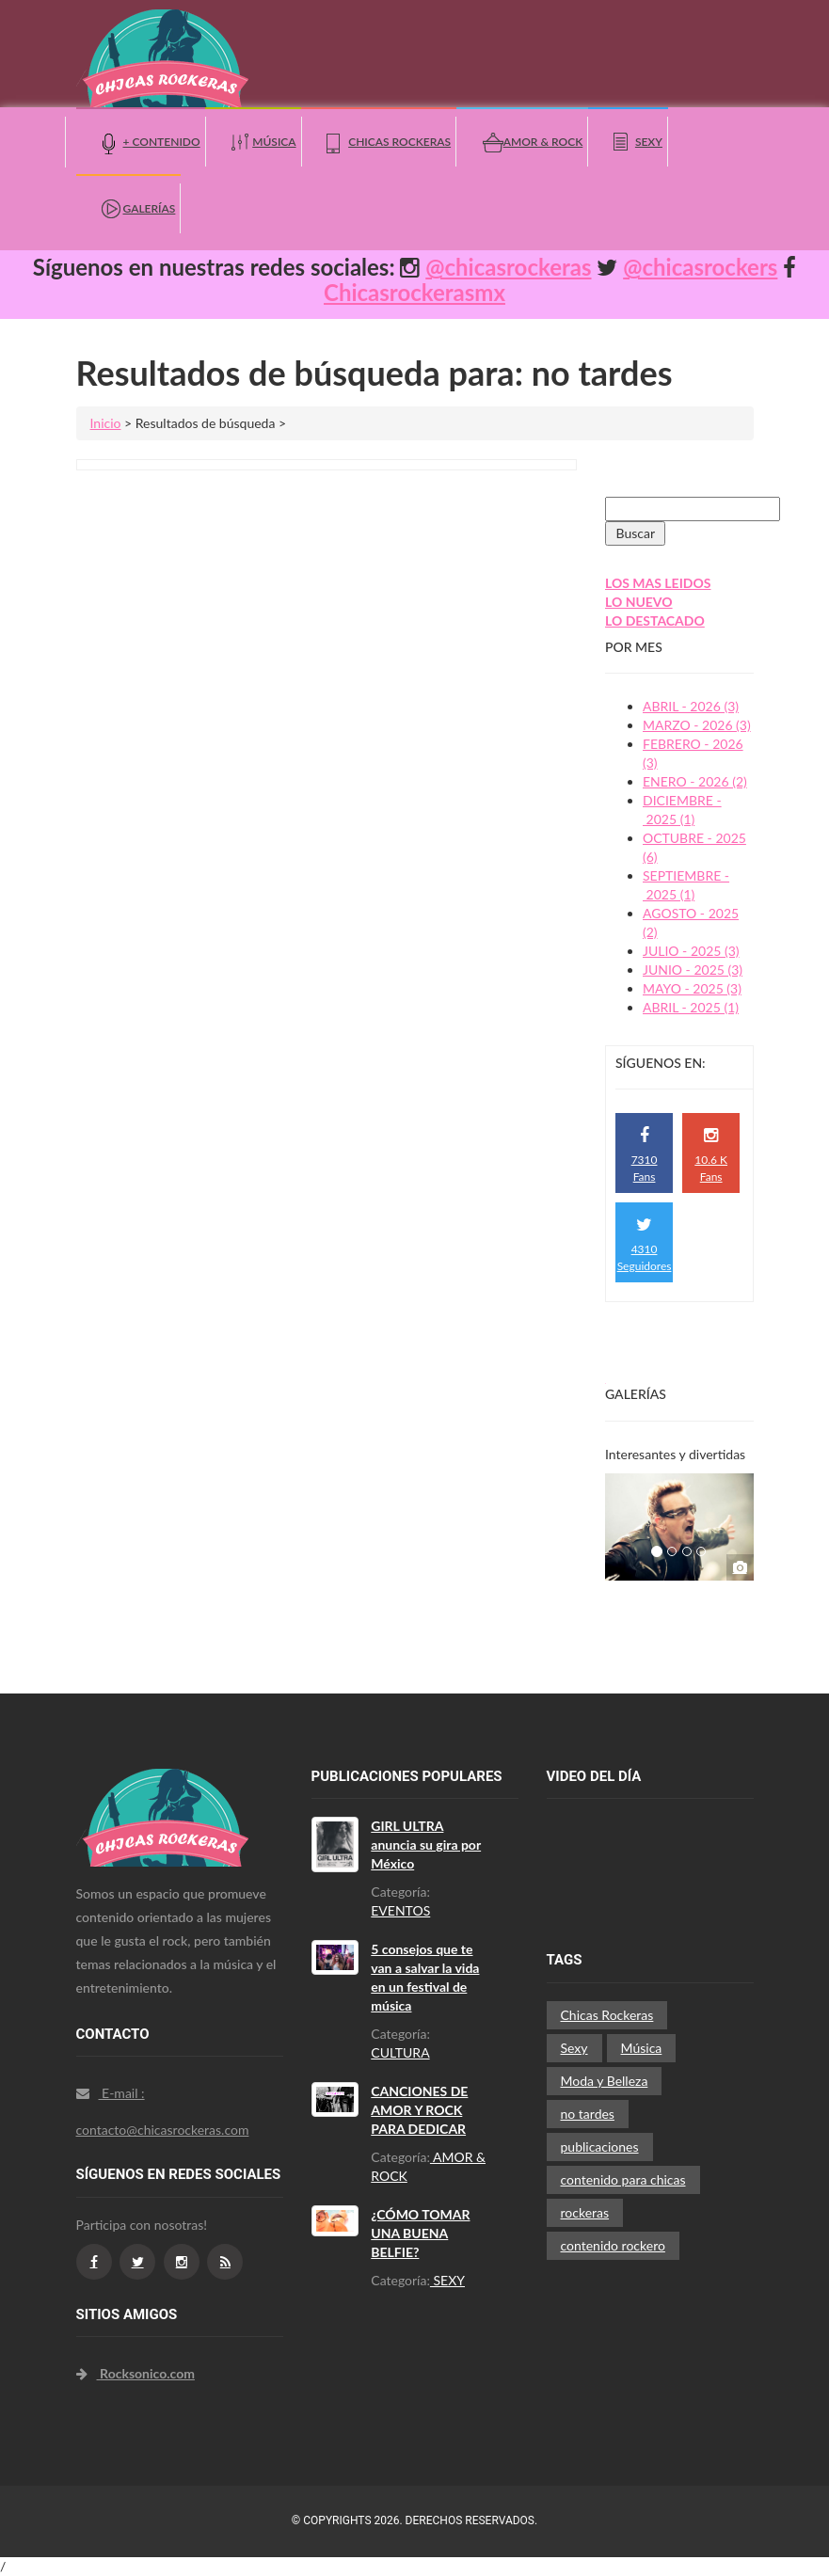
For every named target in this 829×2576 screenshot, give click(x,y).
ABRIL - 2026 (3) (691, 706)
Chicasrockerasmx (414, 292)
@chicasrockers (700, 266)
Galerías (149, 208)
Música (273, 142)
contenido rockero (613, 2245)
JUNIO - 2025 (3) (692, 970)
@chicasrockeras (508, 266)
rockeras (585, 2212)
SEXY (447, 2280)
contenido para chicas (623, 2179)
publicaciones (600, 2147)
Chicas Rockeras (399, 142)
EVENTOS (400, 1910)
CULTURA (400, 2052)
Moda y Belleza (604, 2081)
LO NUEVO (639, 602)
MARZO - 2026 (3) (697, 725)
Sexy (648, 142)
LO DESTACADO (655, 620)
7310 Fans (644, 1155)
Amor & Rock (543, 142)
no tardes (587, 2114)
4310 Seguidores (644, 1244)
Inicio (105, 423)
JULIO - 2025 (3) (691, 951)
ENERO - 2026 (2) (695, 781)
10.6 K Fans (710, 1155)
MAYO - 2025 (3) (692, 988)
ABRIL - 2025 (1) (691, 1007)
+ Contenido (161, 142)
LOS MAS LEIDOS (657, 583)
